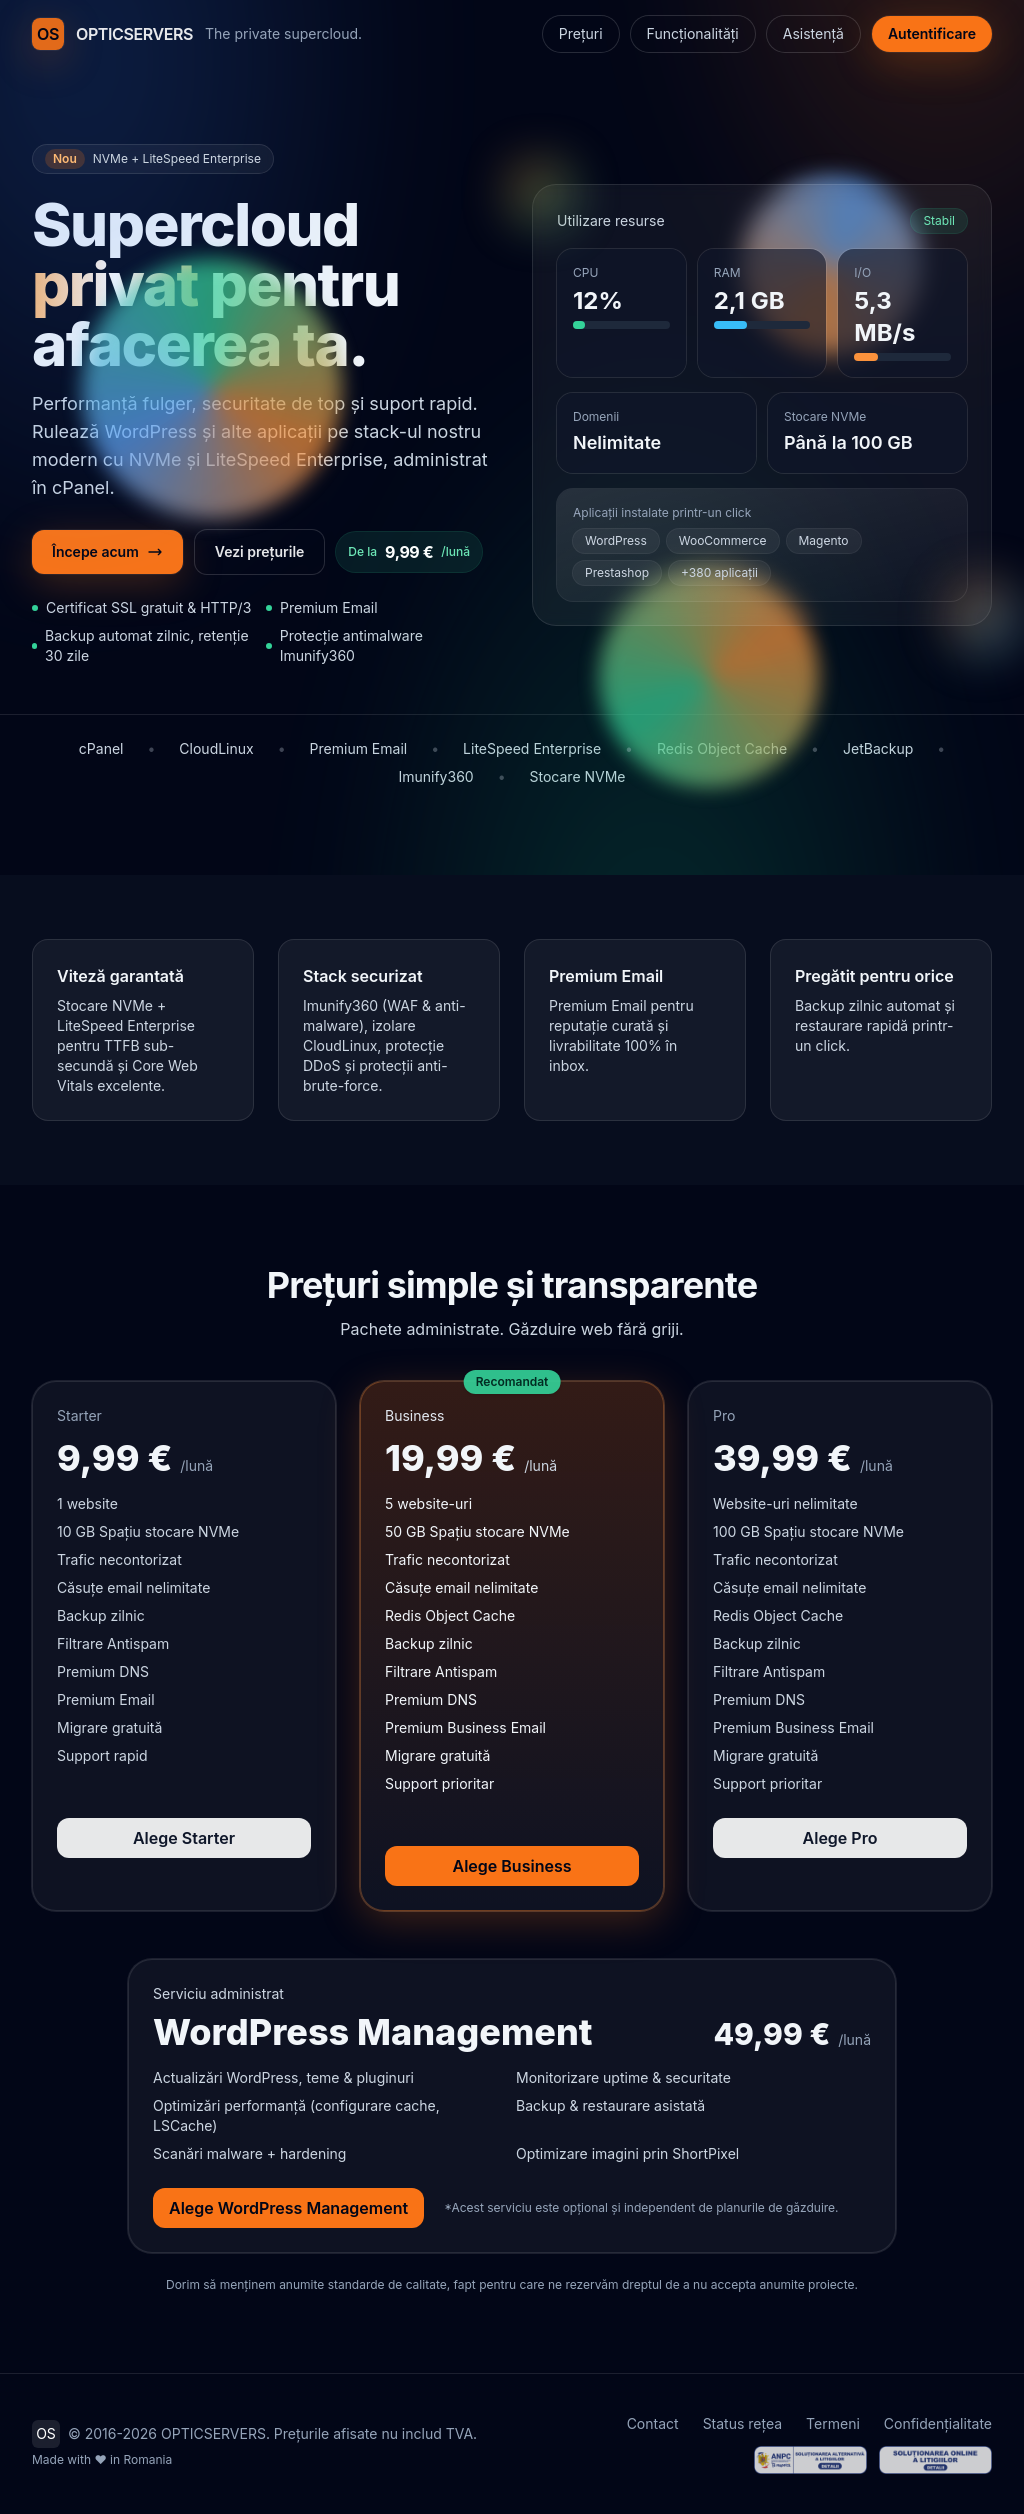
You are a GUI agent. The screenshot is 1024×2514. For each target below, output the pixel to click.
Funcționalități (693, 33)
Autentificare (932, 33)
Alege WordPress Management (288, 2208)
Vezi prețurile (260, 551)
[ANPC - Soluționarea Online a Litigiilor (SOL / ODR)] (935, 2460)
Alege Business (512, 1866)
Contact (653, 2423)
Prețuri (581, 33)
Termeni (833, 2423)
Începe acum (107, 551)
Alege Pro (840, 1838)
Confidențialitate (938, 2423)
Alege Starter (184, 1838)
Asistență (813, 33)
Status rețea (742, 2423)
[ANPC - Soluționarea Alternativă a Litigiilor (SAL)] (810, 2460)
